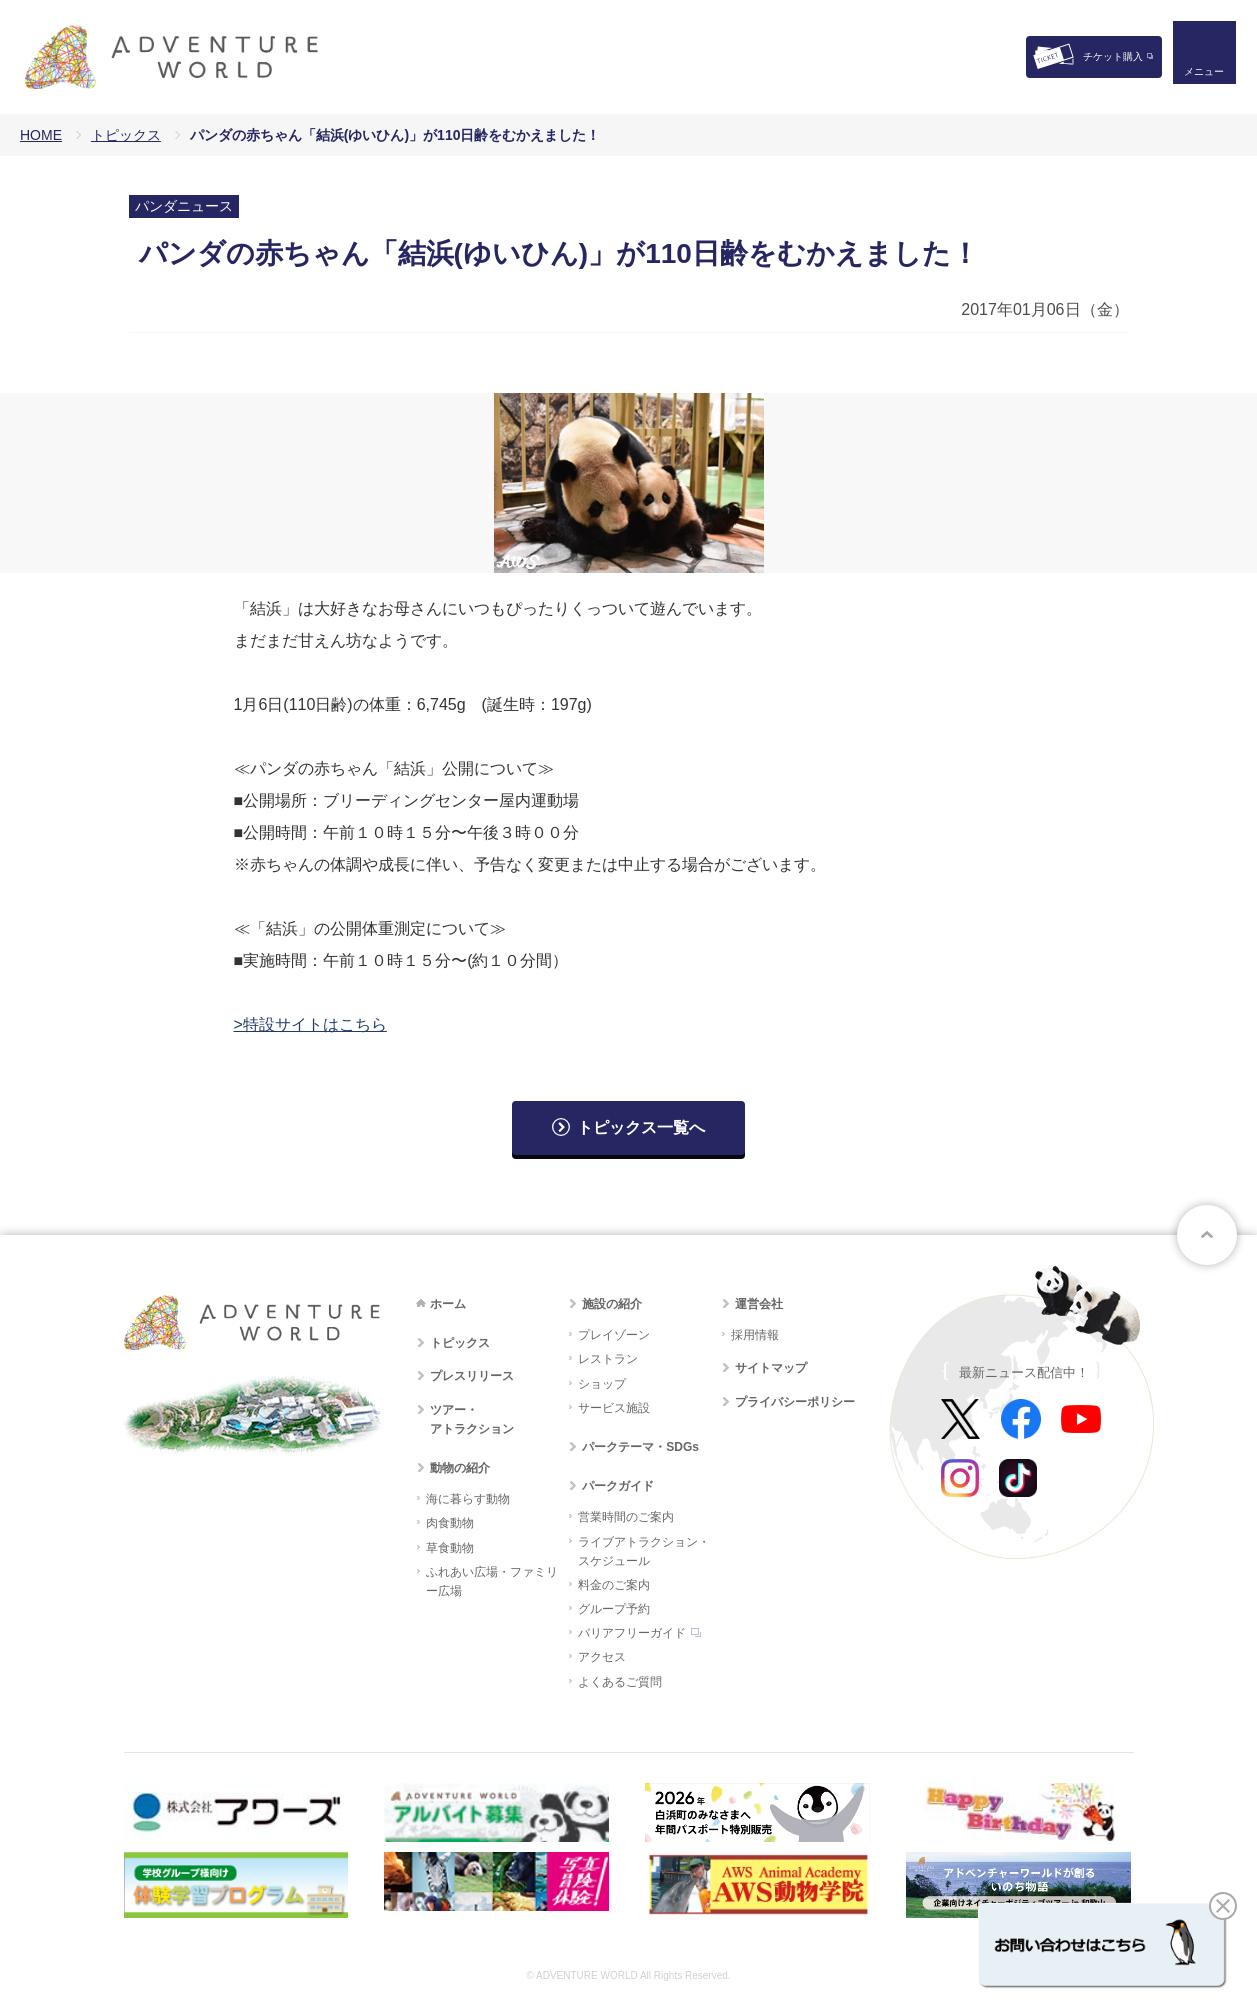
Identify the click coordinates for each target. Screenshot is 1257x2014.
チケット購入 (1113, 56)
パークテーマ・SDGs (640, 1447)
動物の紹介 (460, 1468)
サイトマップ (771, 1368)
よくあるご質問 (620, 1682)
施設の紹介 (612, 1304)
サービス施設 (614, 1408)
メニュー (1201, 75)
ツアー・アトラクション (472, 1419)
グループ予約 (614, 1609)
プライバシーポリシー (795, 1402)
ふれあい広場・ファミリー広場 (492, 1581)
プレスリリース (472, 1376)
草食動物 (450, 1548)
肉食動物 (450, 1523)
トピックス (126, 135)
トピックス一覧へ (641, 1127)
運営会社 (759, 1304)
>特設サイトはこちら (310, 1024)
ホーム (448, 1304)
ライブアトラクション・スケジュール (644, 1551)
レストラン (608, 1359)
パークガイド (618, 1486)
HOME (41, 135)
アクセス (602, 1657)
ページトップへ (1207, 1235)
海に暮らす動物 (468, 1499)
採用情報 (755, 1335)
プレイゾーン (614, 1335)
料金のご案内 (614, 1585)
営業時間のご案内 (626, 1517)
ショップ (602, 1384)
